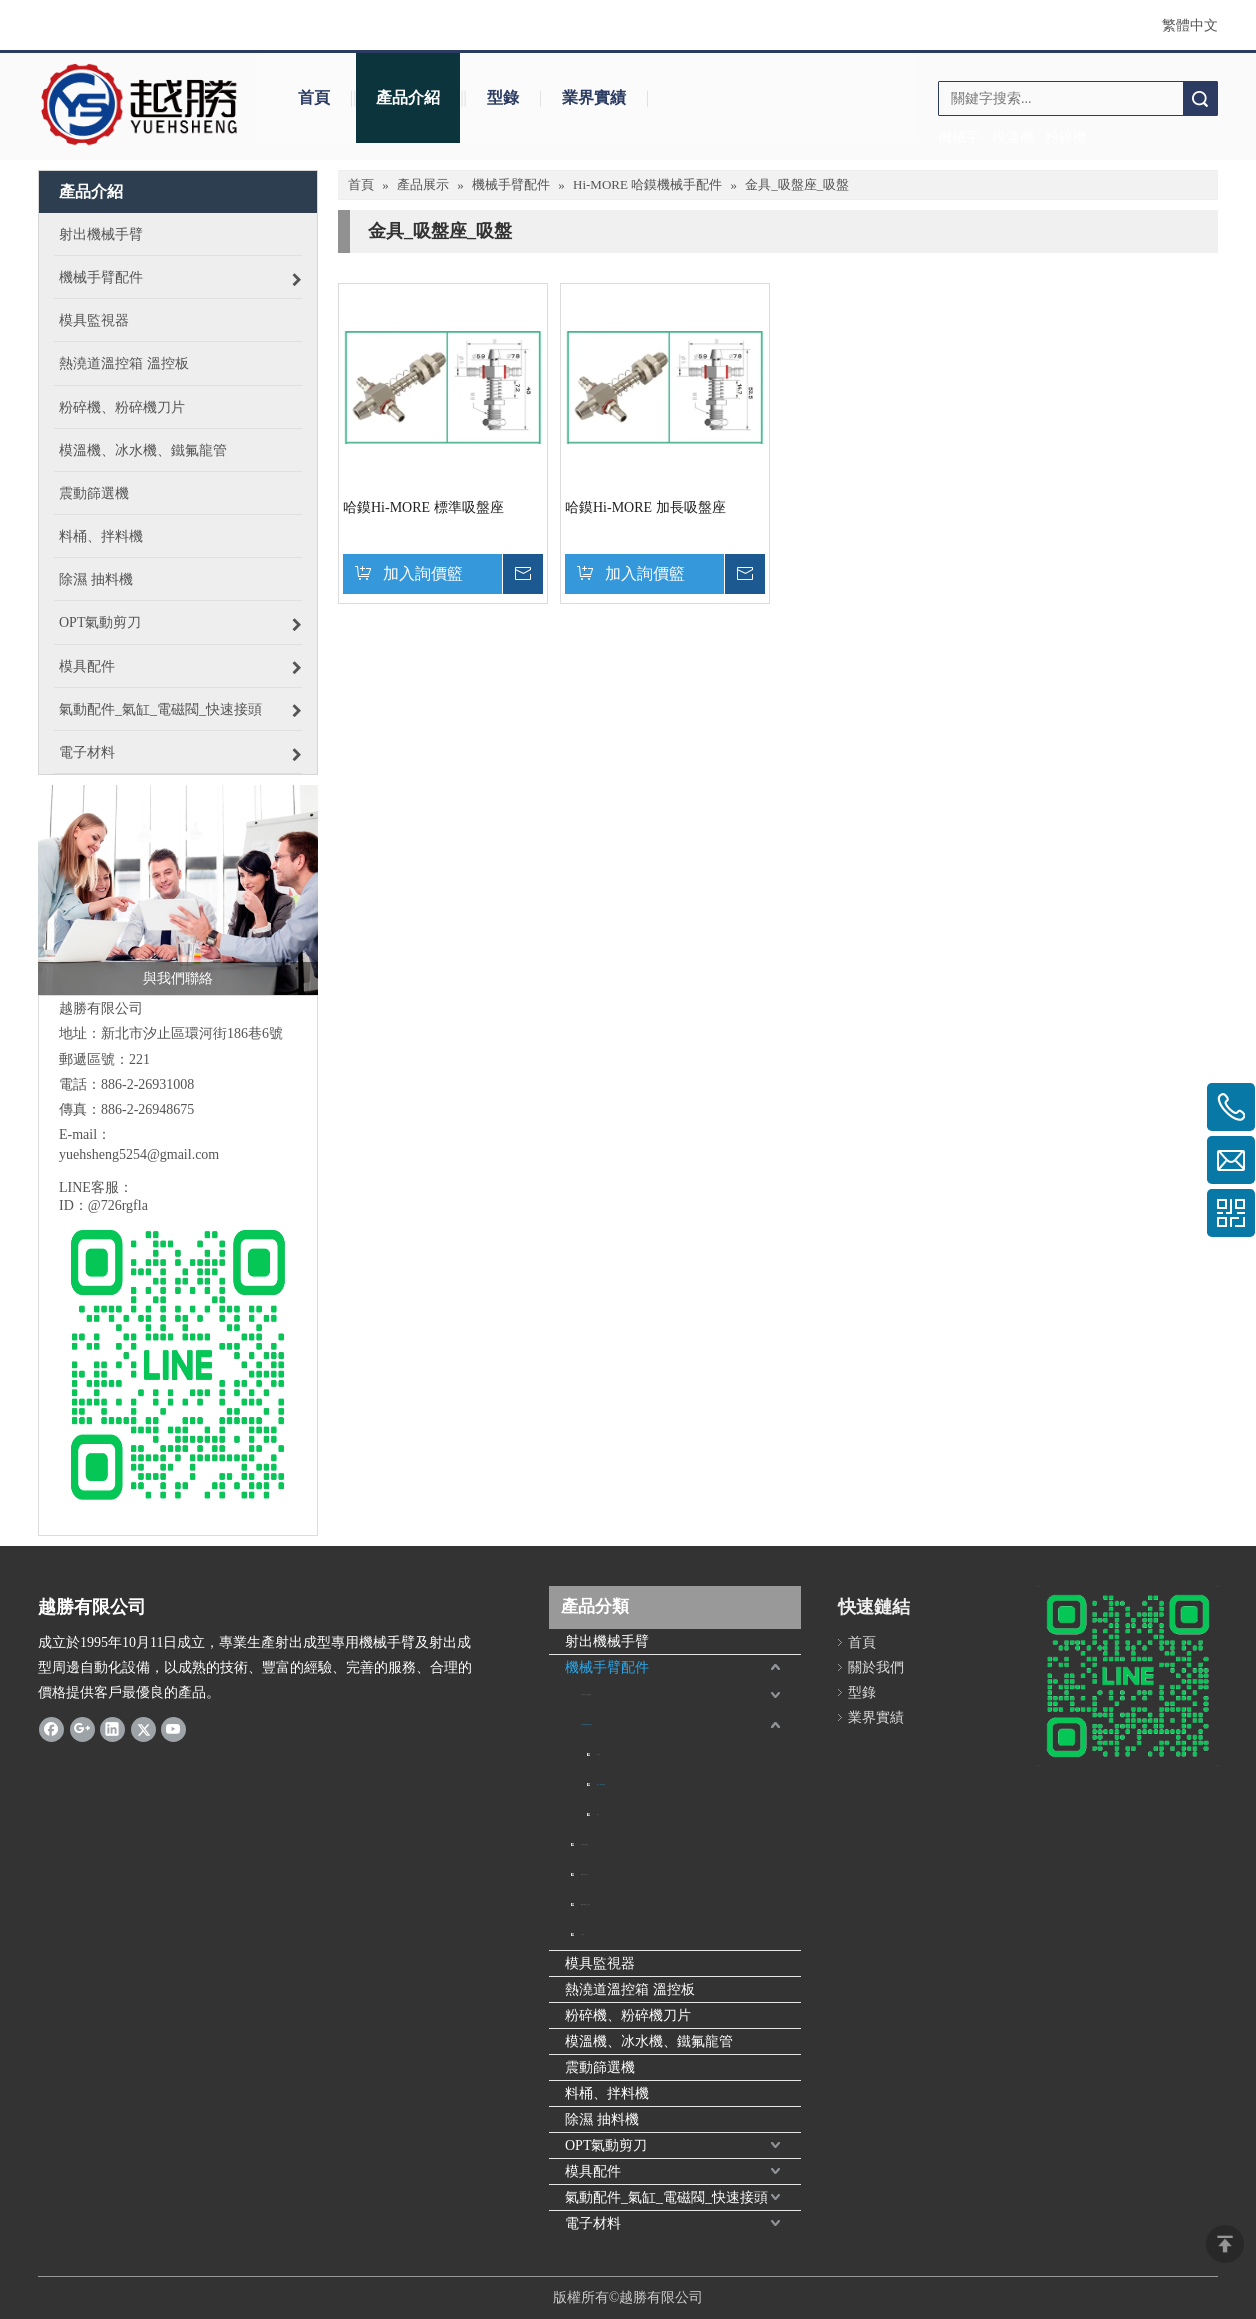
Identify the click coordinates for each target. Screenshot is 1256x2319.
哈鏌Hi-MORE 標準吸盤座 (423, 507)
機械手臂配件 (607, 1667)
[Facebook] (51, 1729)
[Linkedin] (112, 1729)
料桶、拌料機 (607, 2093)
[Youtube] (173, 1729)
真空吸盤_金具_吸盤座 (586, 1694)
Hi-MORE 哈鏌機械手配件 (586, 1724)
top (1225, 2244)
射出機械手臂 (607, 1641)
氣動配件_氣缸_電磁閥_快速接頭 (666, 2197)
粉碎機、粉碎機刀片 (628, 2015)
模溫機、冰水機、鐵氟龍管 (649, 2041)
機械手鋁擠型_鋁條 (585, 1904)
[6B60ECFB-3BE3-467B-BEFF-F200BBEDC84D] (1128, 1676)
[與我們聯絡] (178, 890)
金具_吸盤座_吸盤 (601, 1784)
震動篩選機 (600, 2067)
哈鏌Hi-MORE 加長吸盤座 (645, 507)
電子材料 (593, 2223)
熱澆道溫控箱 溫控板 (630, 1989)
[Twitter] (143, 1729)
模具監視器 (600, 1963)
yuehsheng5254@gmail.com (139, 1154)
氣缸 (598, 1814)
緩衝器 (598, 1754)
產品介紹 (408, 97)
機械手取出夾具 (584, 1874)
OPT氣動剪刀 (606, 2145)
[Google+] (82, 1729)
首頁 (314, 97)
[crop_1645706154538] (140, 105)
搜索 (1200, 98)
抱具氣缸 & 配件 (584, 1844)
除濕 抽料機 (602, 2119)
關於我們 (876, 1667)
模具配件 (593, 2171)
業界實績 (594, 97)
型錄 (503, 97)
